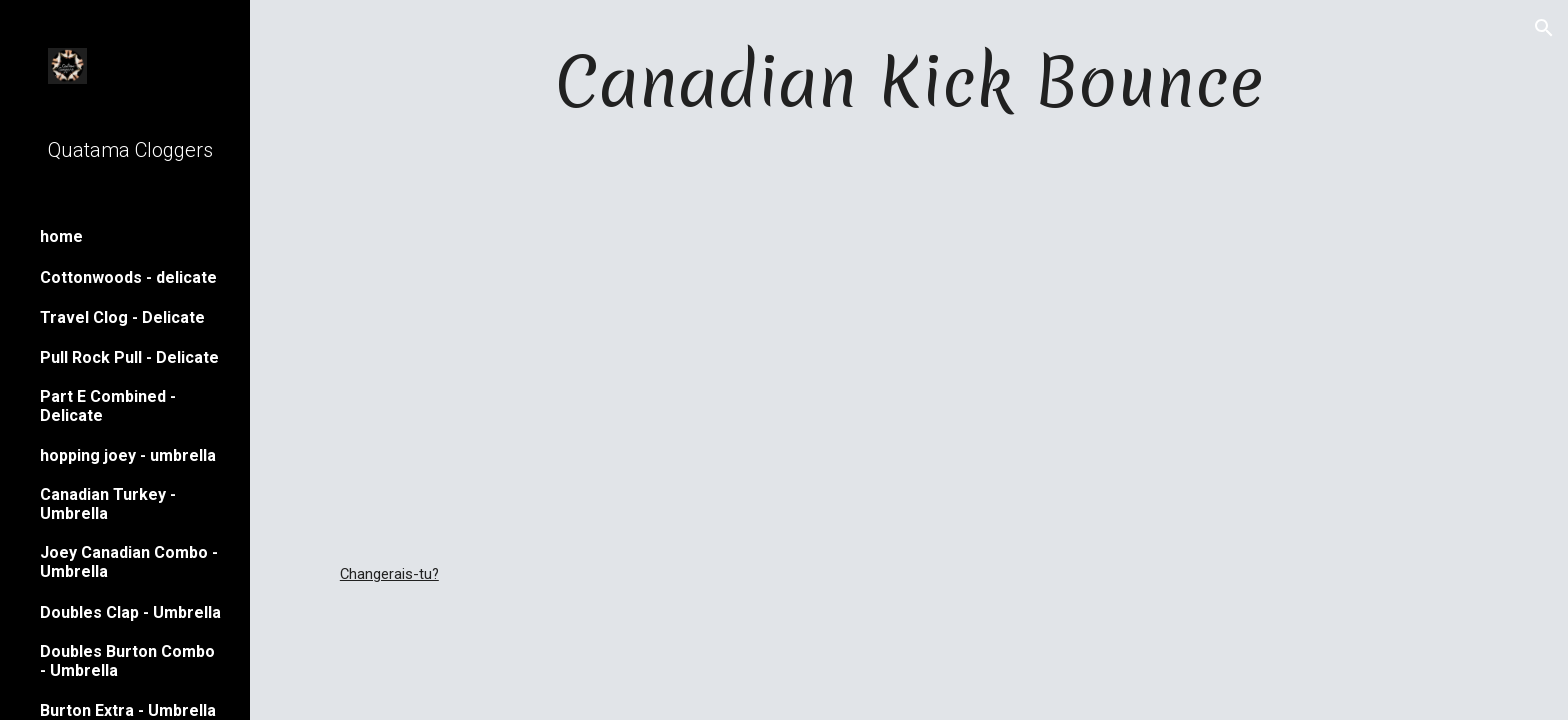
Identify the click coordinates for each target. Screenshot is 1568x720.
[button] (1544, 28)
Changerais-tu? (389, 574)
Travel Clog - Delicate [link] (122, 317)
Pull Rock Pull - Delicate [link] (129, 357)
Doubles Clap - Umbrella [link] (130, 612)
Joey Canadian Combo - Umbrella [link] (129, 562)
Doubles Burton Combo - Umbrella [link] (127, 661)
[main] (909, 81)
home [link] (61, 236)
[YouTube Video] (909, 345)
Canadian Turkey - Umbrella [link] (108, 504)
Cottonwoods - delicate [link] (128, 277)
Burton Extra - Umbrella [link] (128, 710)
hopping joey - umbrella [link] (128, 455)
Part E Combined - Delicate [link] (108, 406)
